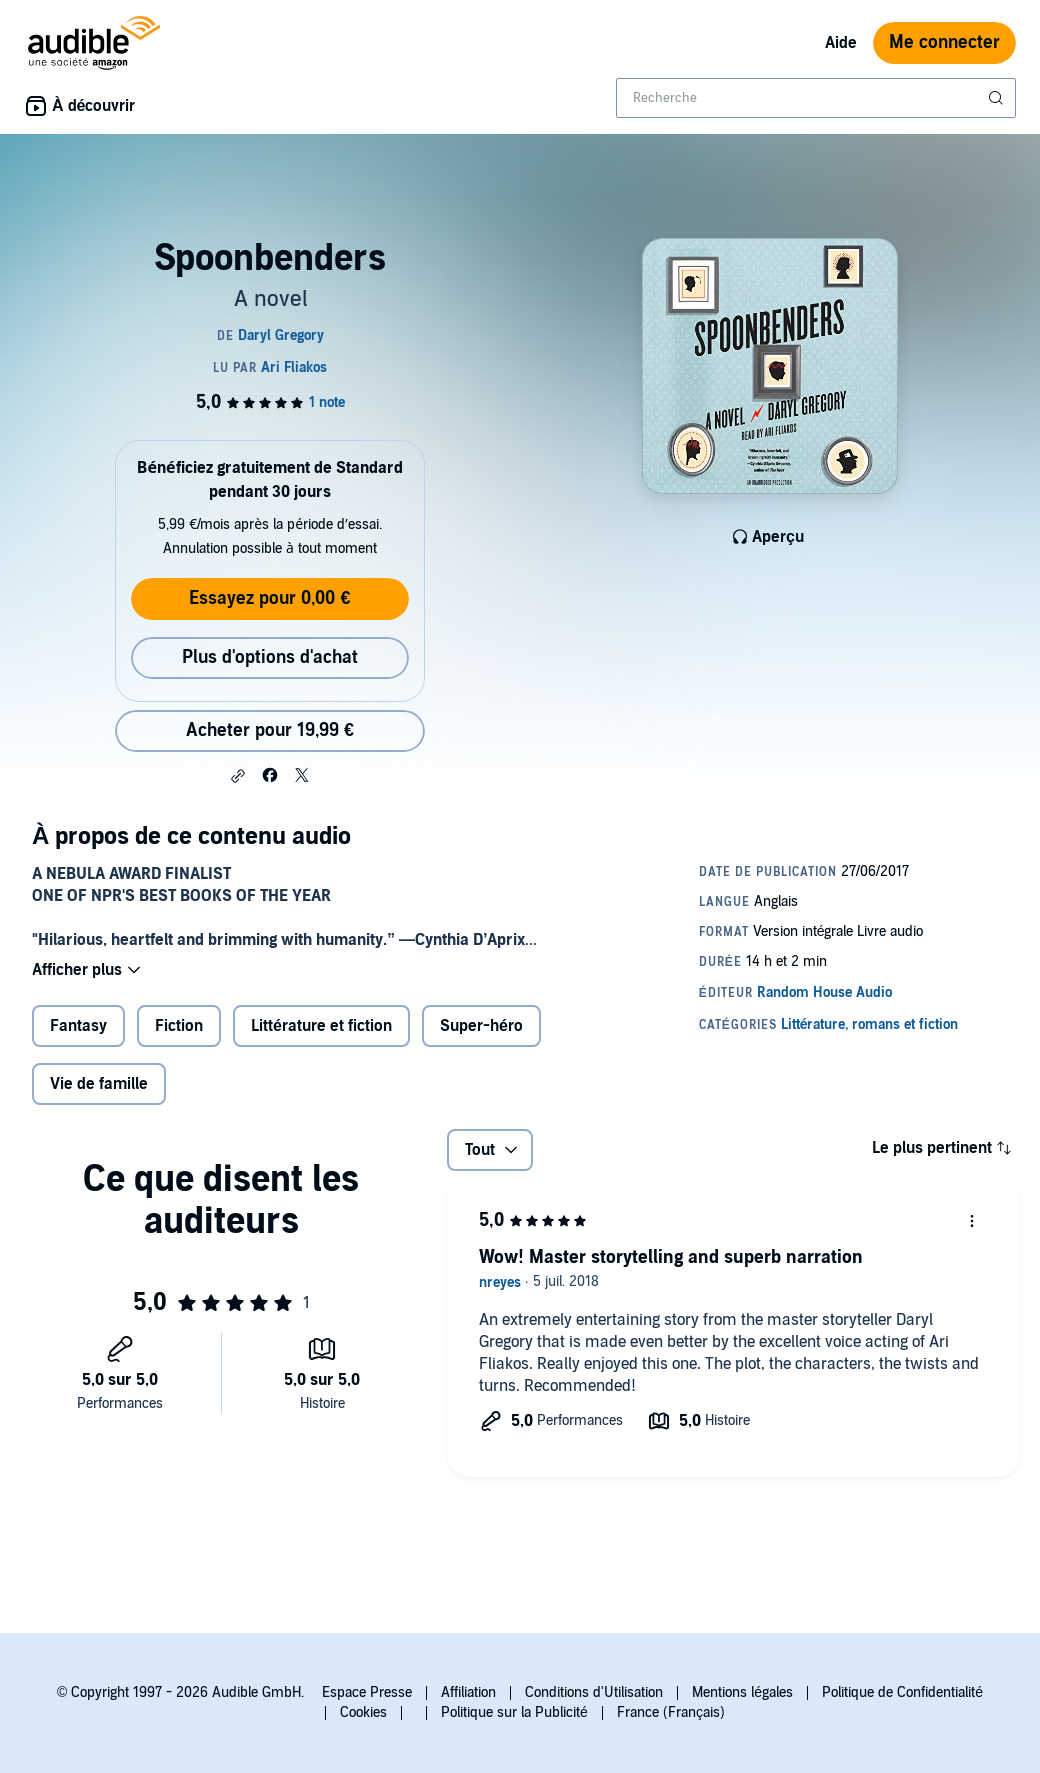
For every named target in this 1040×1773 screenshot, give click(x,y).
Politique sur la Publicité (514, 1712)
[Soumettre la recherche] (998, 98)
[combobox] (816, 98)
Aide (841, 43)
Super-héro (481, 1026)
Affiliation (468, 1692)
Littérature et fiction (321, 1026)
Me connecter (944, 42)
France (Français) (671, 1712)
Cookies (363, 1712)
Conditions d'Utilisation (594, 1692)
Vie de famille (99, 1084)
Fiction (179, 1026)
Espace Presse (367, 1692)
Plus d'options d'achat (270, 657)
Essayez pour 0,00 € (269, 598)
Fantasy (78, 1026)
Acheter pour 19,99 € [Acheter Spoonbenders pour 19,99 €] (270, 730)
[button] (238, 776)
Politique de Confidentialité (902, 1692)
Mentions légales (742, 1692)
